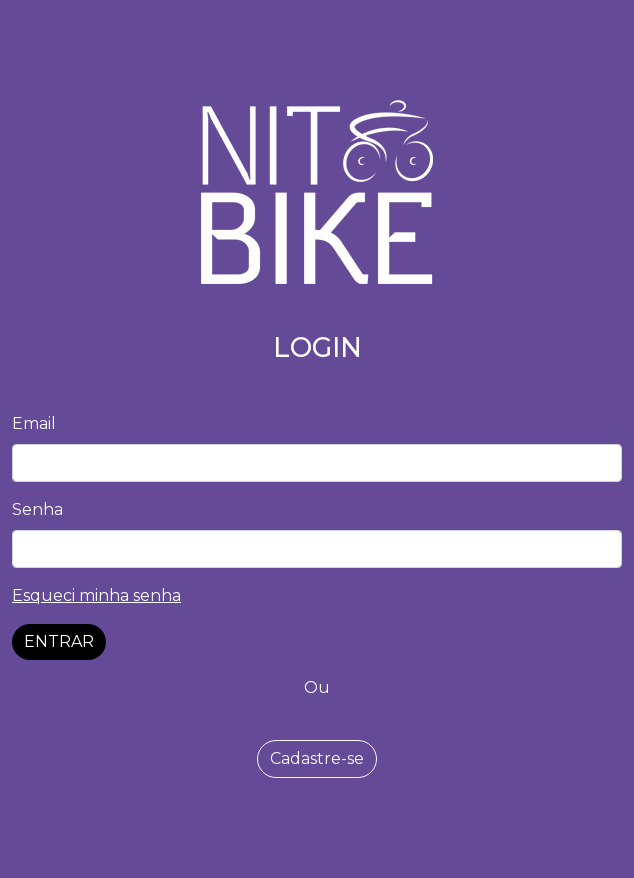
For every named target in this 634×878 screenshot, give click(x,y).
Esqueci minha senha (96, 595)
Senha (37, 509)
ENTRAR (59, 641)
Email (34, 423)
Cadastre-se (317, 758)
